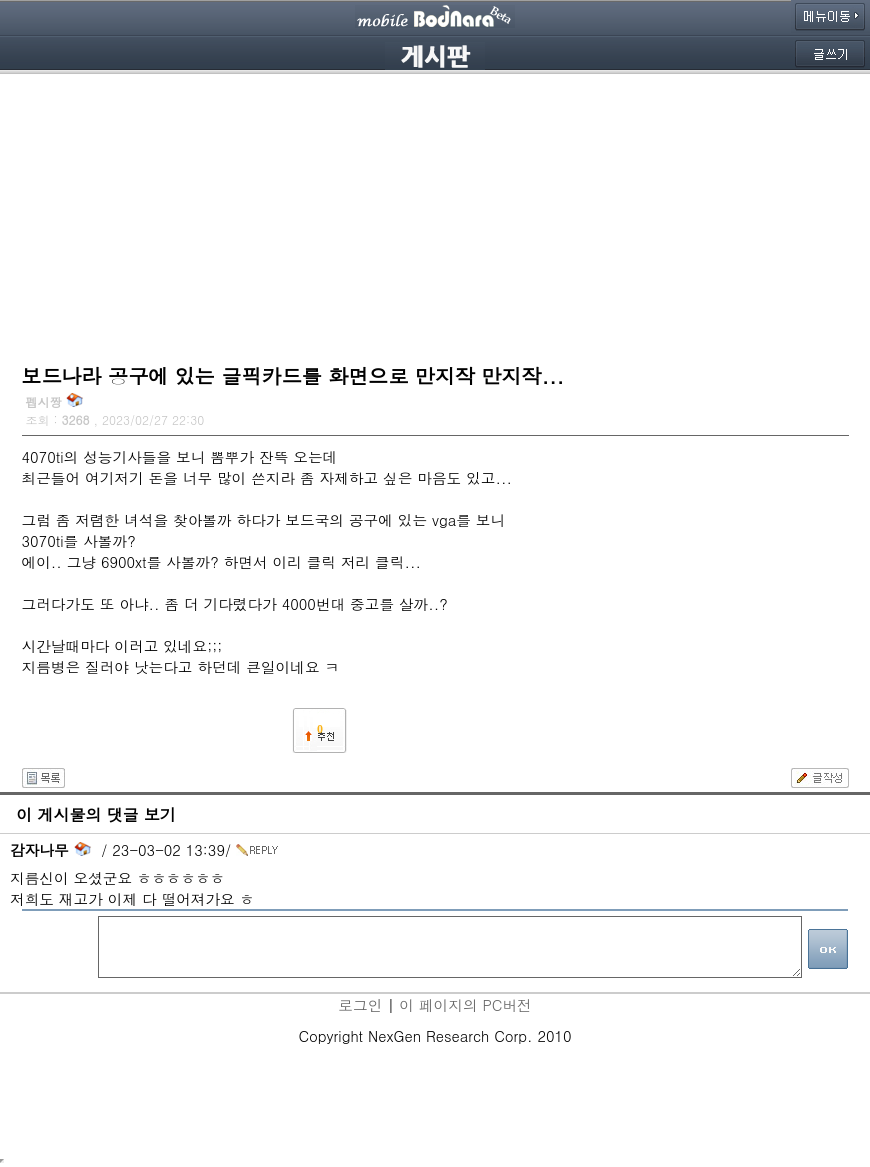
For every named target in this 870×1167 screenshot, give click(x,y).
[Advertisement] (435, 215)
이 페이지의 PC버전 (465, 1004)
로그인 (360, 1004)
